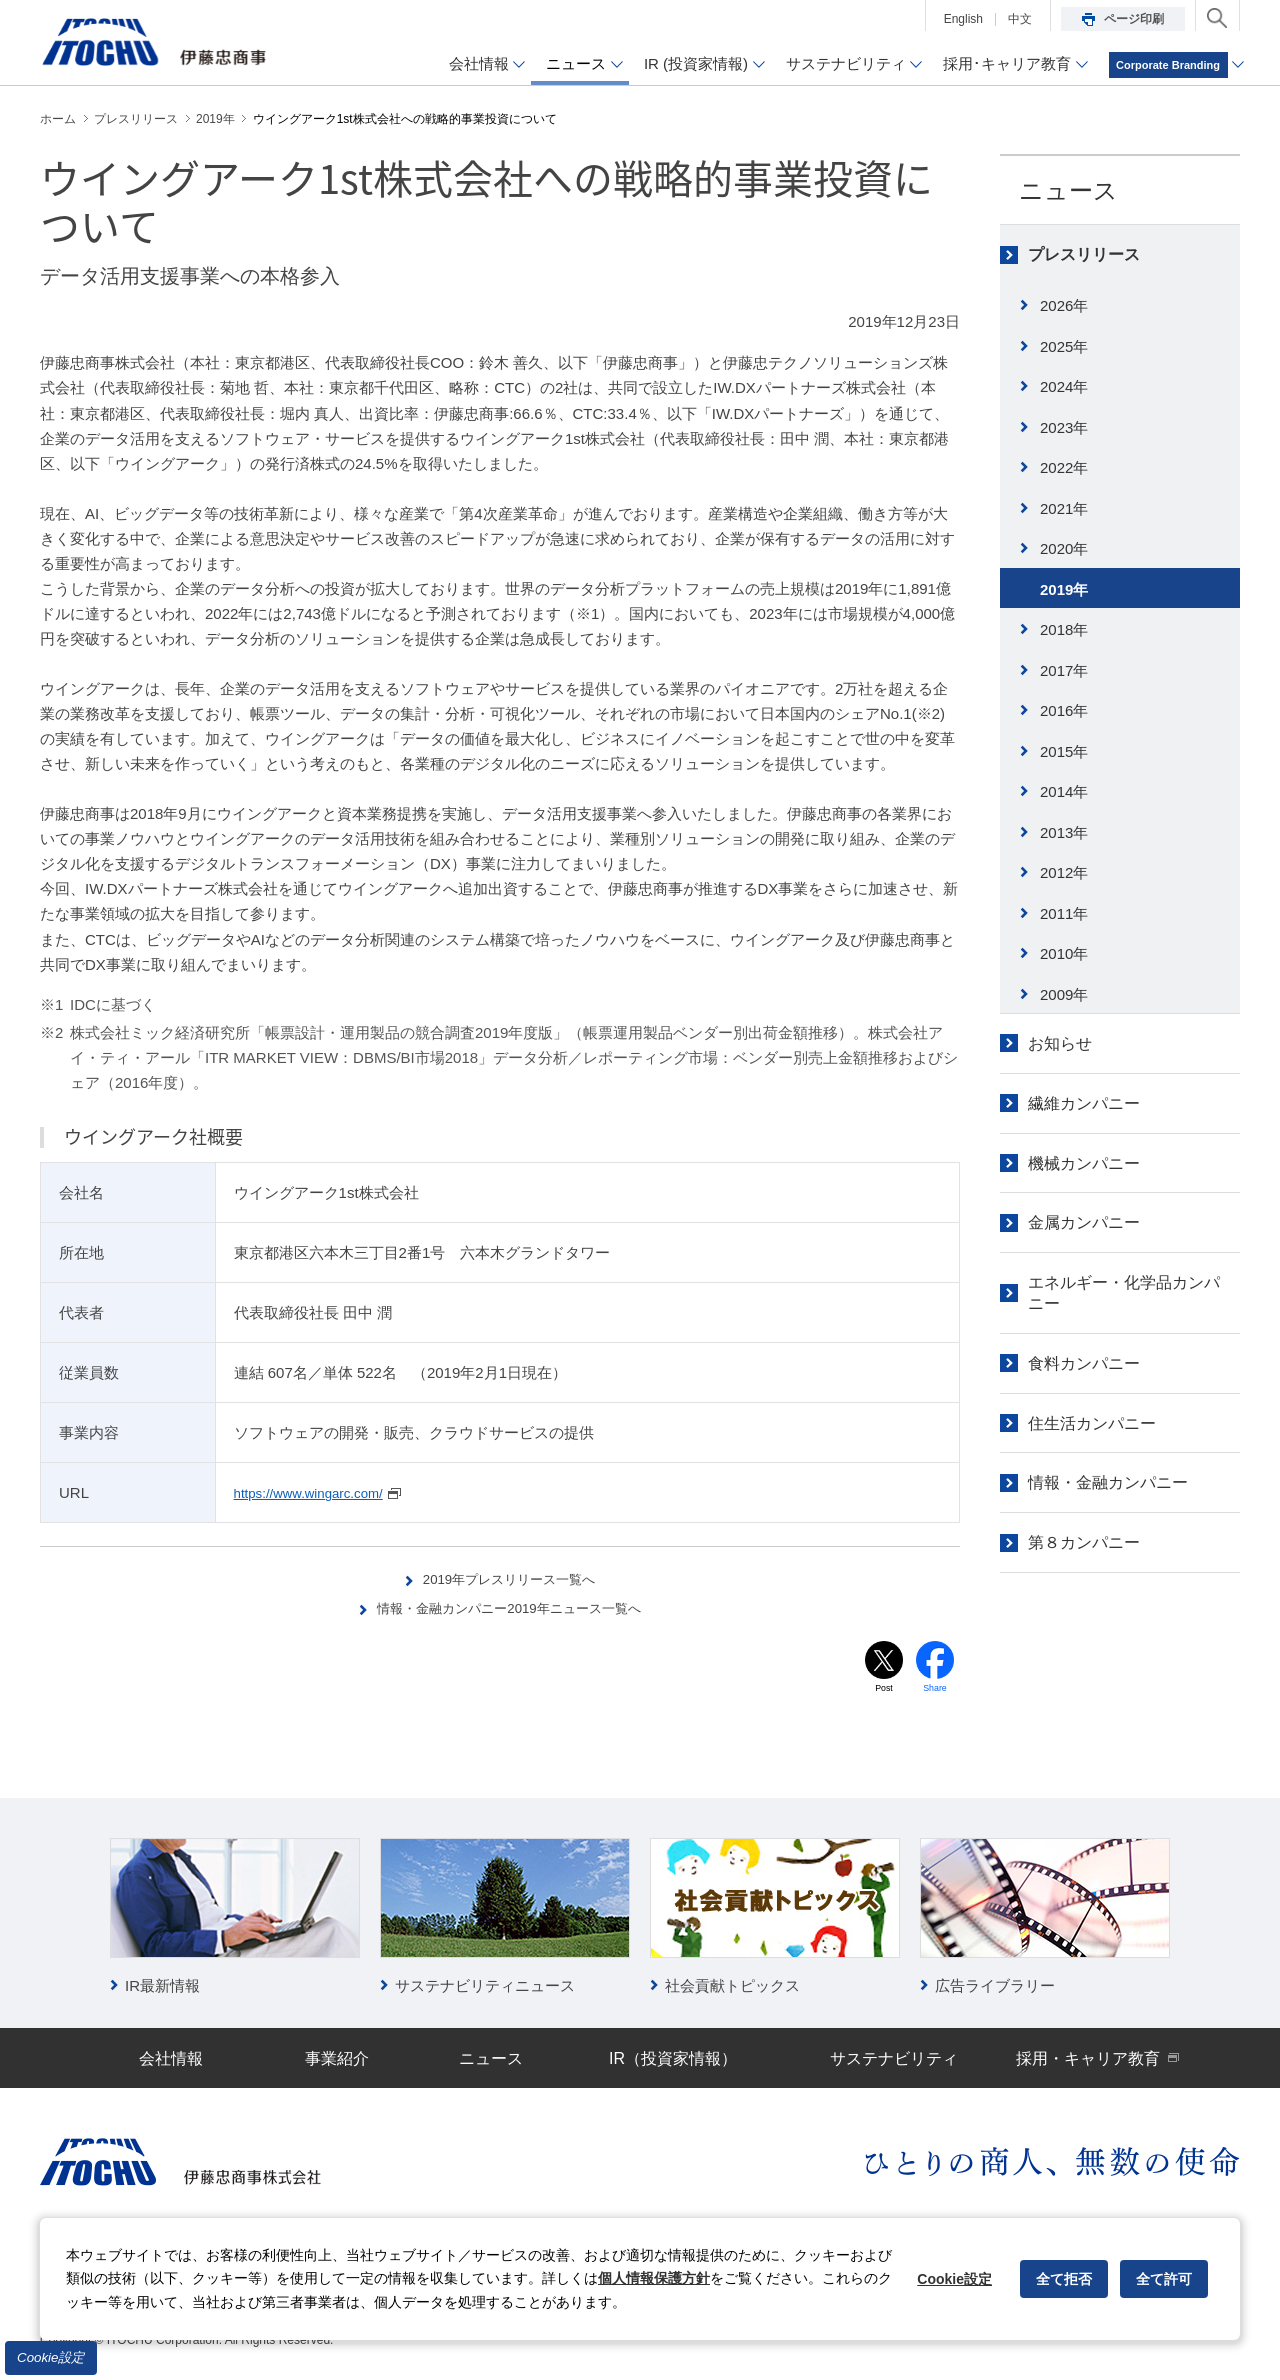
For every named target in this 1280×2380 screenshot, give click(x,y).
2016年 (1064, 710)
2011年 (1064, 913)
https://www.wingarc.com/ (318, 1492)
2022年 (1064, 467)
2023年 (1064, 427)
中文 (1020, 19)
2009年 (1064, 994)
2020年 (1064, 548)
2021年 (1064, 508)
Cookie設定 (51, 2357)
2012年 (1064, 872)
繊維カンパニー (1084, 1103)
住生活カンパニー (1092, 1423)
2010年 (1064, 953)
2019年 (1064, 589)
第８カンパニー (1084, 1542)
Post (884, 1691)
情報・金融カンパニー (1108, 1482)
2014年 (1064, 791)
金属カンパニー (1084, 1222)
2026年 (1064, 305)
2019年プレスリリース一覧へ (510, 1578)
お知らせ (1060, 1043)
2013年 (1064, 832)
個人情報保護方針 (654, 2278)
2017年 (1064, 670)
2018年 (1064, 629)
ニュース (1068, 190)
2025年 (1064, 346)
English (963, 19)
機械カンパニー (1084, 1163)
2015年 (1064, 751)
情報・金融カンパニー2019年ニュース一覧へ (510, 1607)
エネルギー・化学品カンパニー (1124, 1293)
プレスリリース (1084, 254)
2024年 (1064, 386)
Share (935, 1691)
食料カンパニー (1084, 1363)
